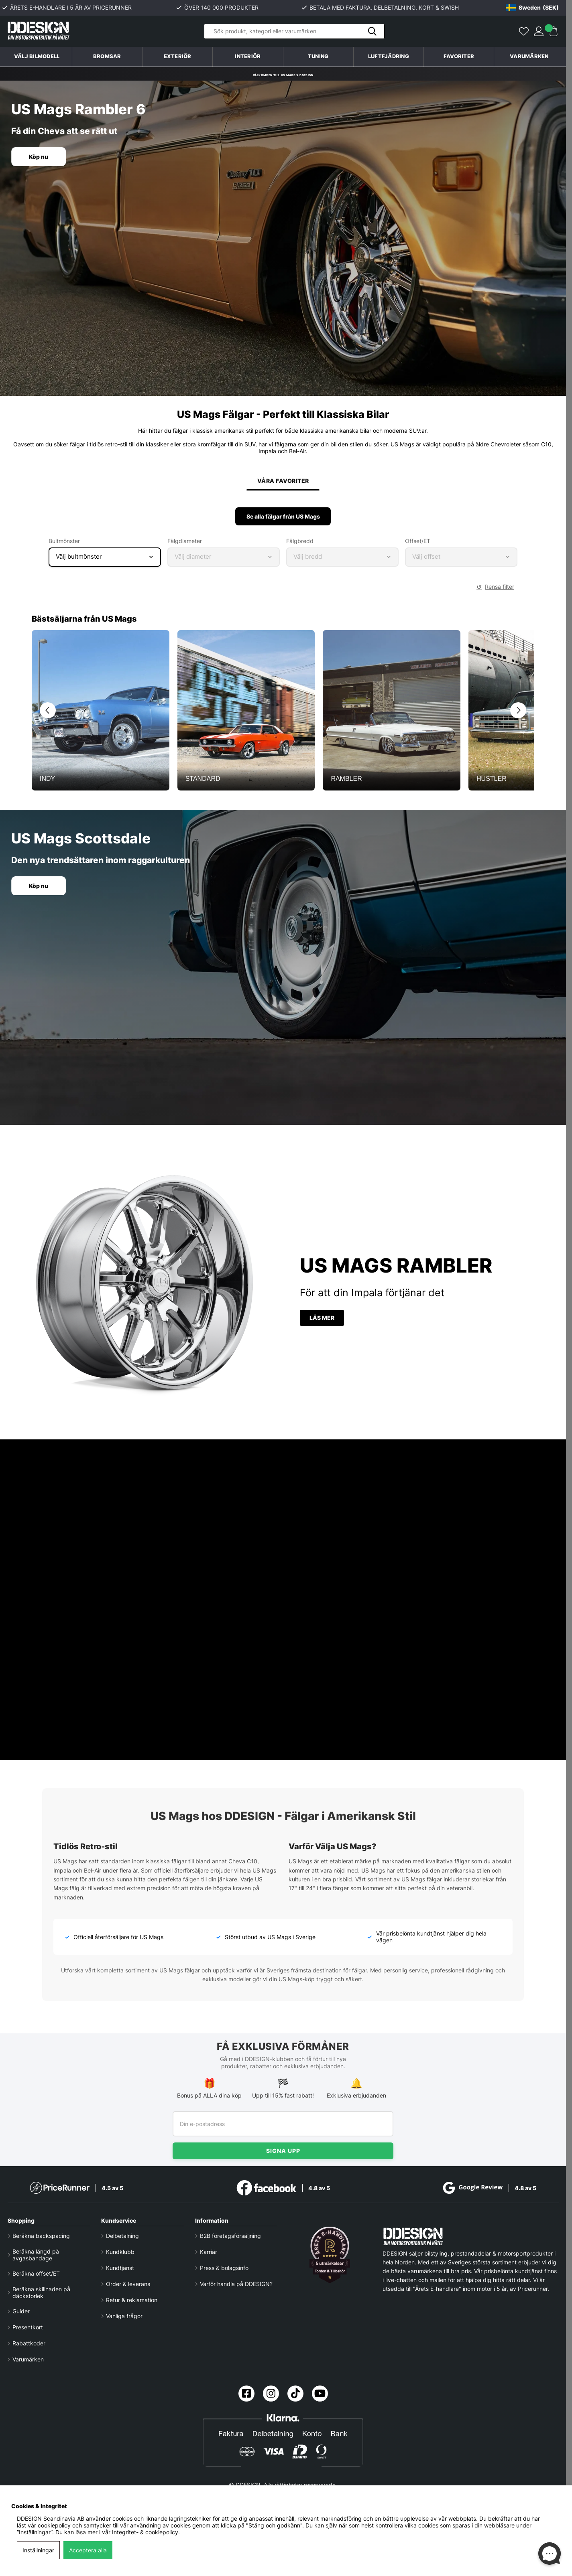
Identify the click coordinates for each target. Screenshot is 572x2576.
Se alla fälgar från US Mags (283, 520)
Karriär (208, 2251)
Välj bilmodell (37, 56)
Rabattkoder (28, 2343)
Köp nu (41, 157)
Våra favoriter (283, 483)
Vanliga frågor (124, 2316)
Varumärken (529, 56)
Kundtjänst (120, 2267)
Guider (21, 2311)
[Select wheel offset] (461, 561)
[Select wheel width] (342, 561)
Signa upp (283, 2150)
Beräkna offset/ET (36, 2273)
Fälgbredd (299, 545)
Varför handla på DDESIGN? (236, 2283)
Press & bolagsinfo (224, 2267)
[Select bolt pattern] (105, 561)
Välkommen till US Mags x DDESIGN (283, 74)
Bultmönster (64, 545)
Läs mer (321, 1322)
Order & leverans (128, 2283)
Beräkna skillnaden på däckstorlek (41, 2292)
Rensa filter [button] (499, 591)
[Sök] (294, 31)
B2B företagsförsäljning (230, 2235)
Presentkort (27, 2327)
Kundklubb (120, 2251)
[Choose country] (532, 7)
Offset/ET (417, 545)
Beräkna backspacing (41, 2235)
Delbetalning (122, 2235)
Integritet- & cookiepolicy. (146, 2532)
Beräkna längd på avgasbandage (35, 2255)
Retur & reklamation (131, 2299)
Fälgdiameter (184, 545)
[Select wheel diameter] (223, 561)
